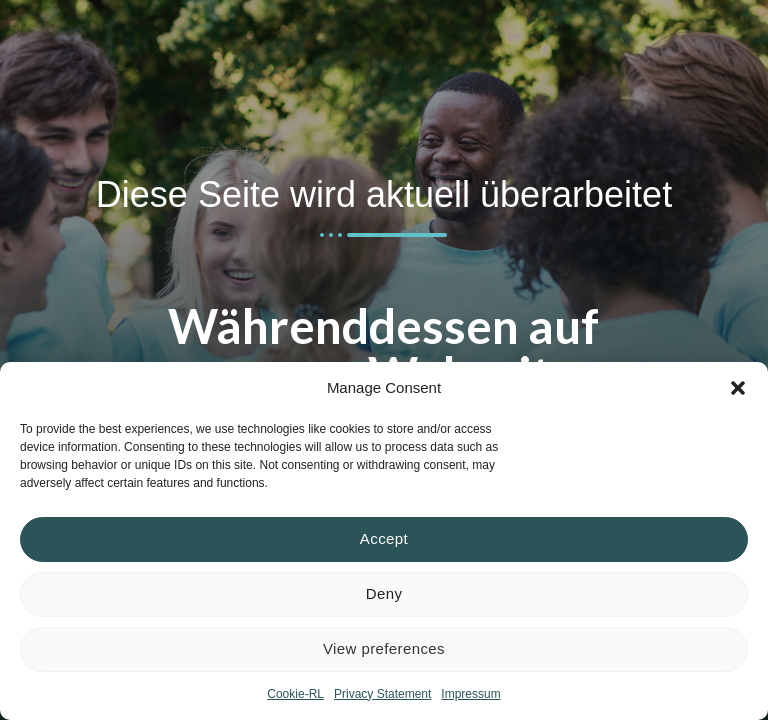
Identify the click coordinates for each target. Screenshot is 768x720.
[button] (738, 388)
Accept (384, 538)
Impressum (470, 694)
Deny (384, 593)
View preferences (384, 648)
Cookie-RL (295, 694)
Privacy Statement (382, 694)
